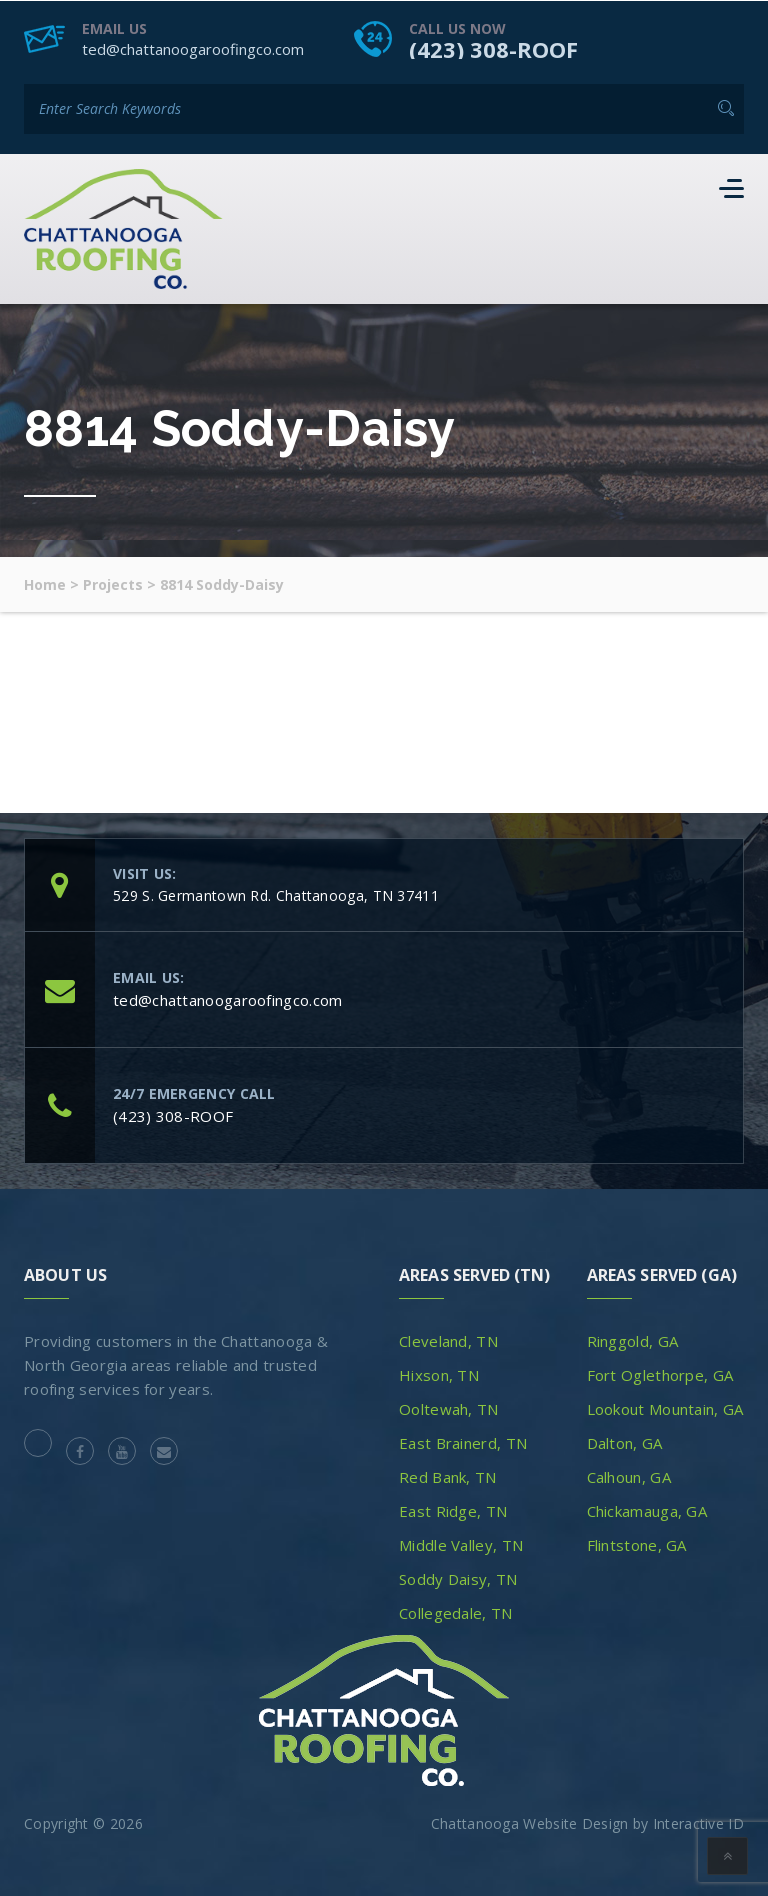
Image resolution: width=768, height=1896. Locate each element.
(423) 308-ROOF (493, 48)
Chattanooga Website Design (530, 1822)
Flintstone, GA (637, 1544)
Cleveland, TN (448, 1340)
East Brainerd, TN (463, 1442)
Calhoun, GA (629, 1476)
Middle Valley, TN (461, 1544)
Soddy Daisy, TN (458, 1578)
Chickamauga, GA (647, 1510)
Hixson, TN (439, 1374)
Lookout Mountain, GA (665, 1408)
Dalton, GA (625, 1442)
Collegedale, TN (456, 1612)
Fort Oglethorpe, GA (660, 1374)
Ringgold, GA (633, 1340)
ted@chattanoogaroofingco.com (193, 48)
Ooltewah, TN (449, 1408)
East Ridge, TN (453, 1510)
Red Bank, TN (448, 1476)
